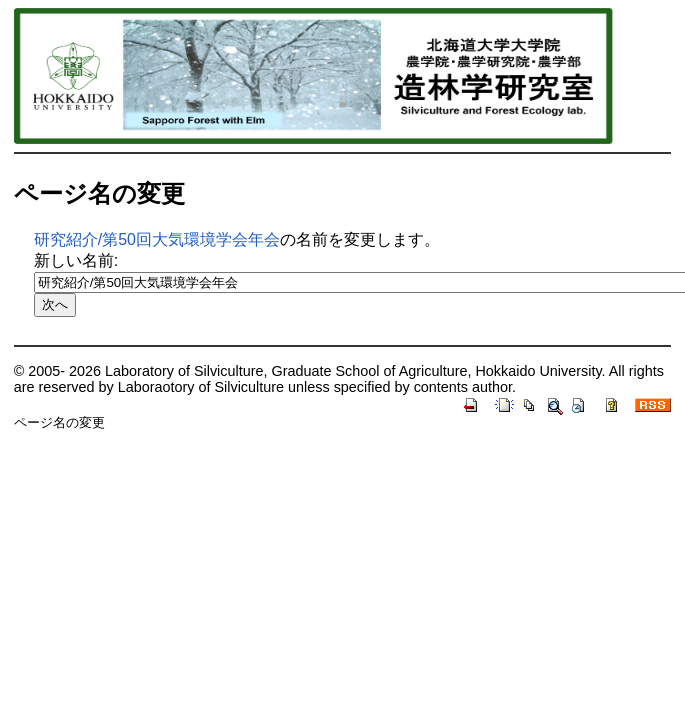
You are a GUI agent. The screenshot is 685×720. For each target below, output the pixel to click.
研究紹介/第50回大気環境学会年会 (157, 239)
